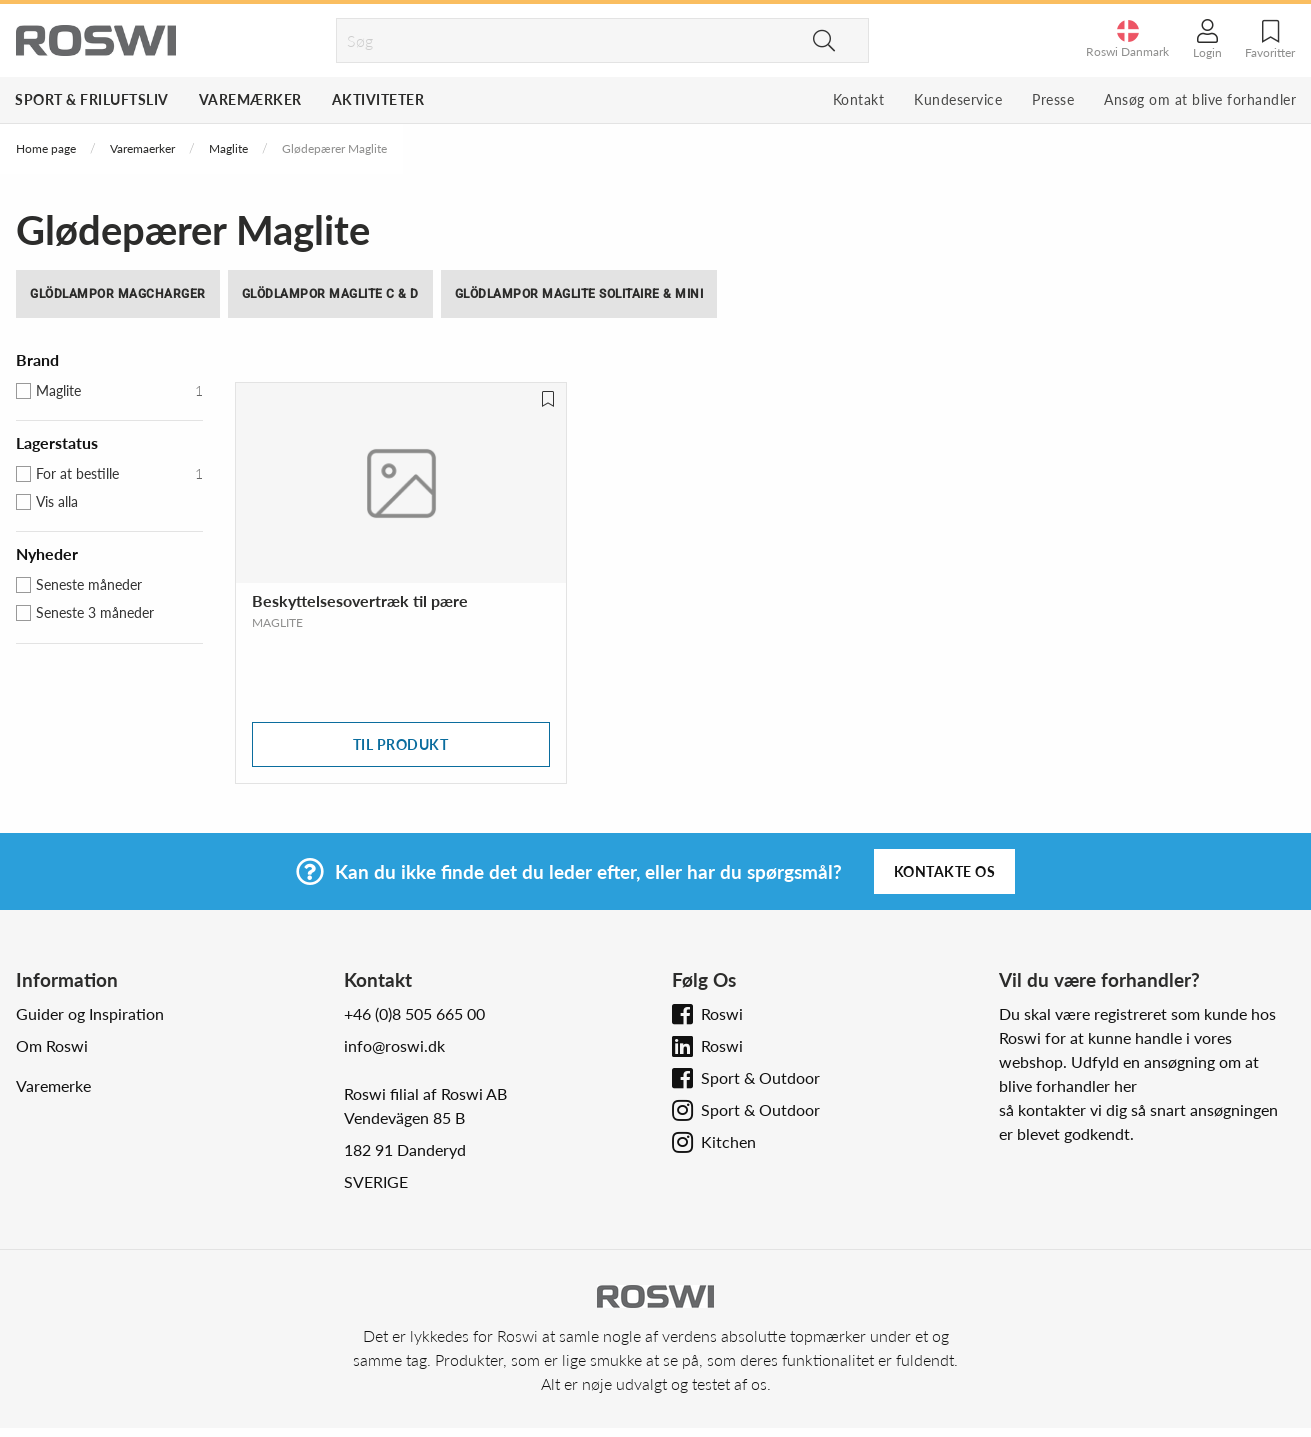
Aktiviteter (378, 99)
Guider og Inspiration (90, 1013)
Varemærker (250, 99)
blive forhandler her (1068, 1085)
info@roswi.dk (394, 1045)
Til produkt (401, 744)
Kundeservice (958, 99)
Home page (46, 148)
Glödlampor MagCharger (118, 294)
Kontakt (859, 99)
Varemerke (53, 1085)
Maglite (228, 148)
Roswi (722, 1013)
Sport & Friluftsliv (92, 99)
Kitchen (728, 1141)
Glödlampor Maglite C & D (330, 294)
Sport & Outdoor (760, 1077)
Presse (1053, 99)
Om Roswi (52, 1045)
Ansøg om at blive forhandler (1200, 99)
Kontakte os (945, 871)
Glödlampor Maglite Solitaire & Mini (579, 294)
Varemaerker (142, 148)
